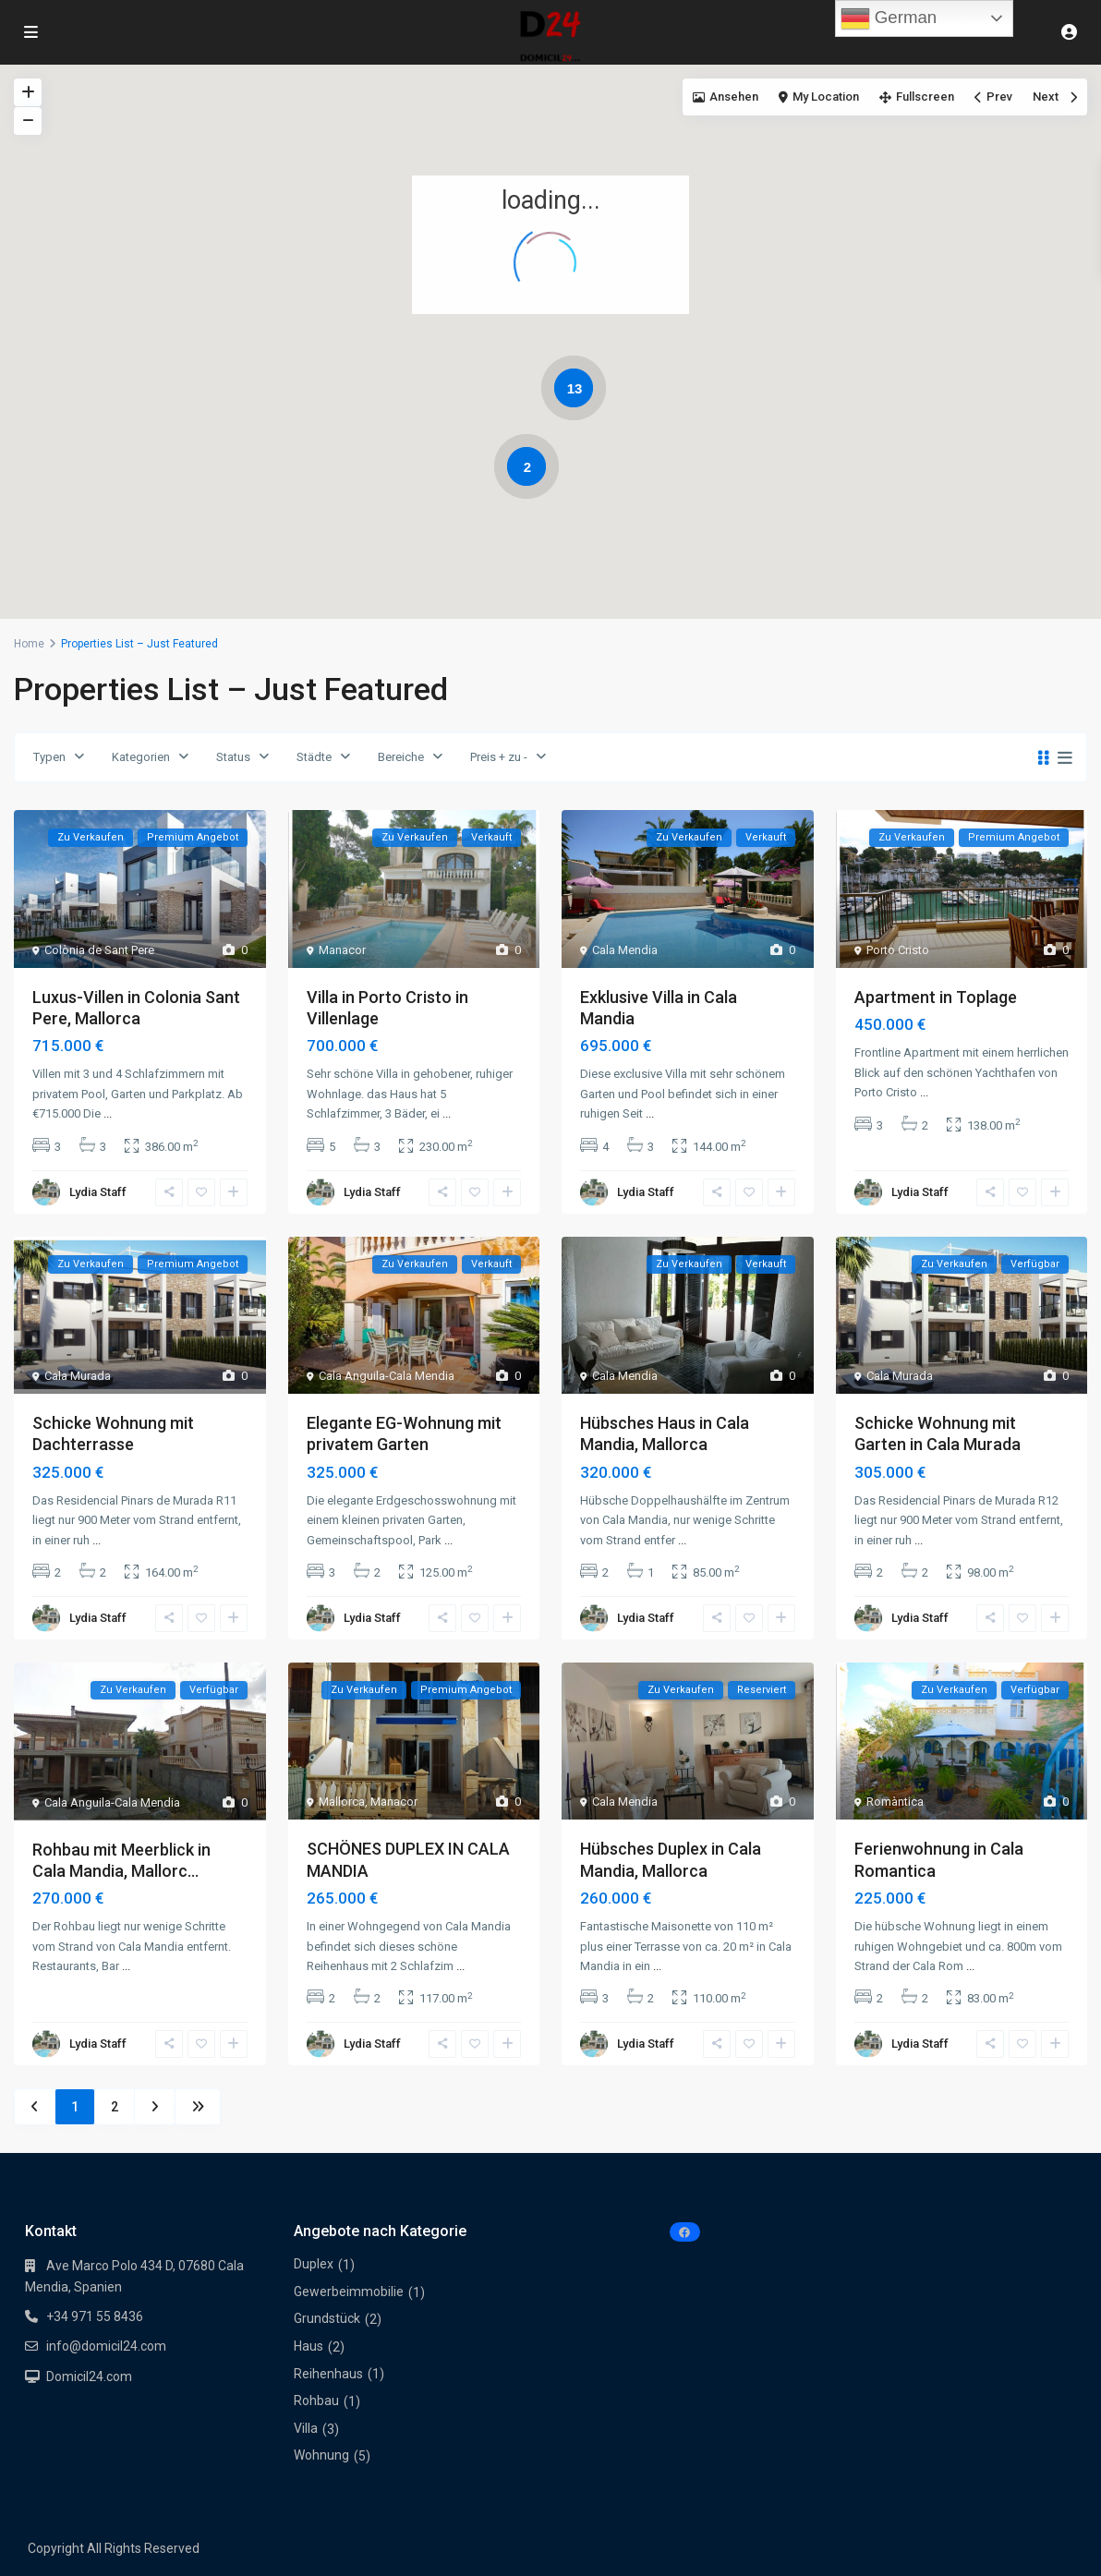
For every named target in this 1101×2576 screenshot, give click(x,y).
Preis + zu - (498, 757)
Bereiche (401, 757)
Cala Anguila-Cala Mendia (386, 1376)
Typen (49, 757)
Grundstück (327, 2318)
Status (233, 757)
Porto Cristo (897, 950)
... (107, 1113)
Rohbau (316, 2400)
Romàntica (895, 1801)
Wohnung (321, 2455)
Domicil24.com (89, 2376)
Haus (308, 2346)
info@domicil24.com (106, 2346)
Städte (314, 757)
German (889, 18)
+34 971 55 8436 (94, 2316)
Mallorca (342, 1801)
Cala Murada (77, 1376)
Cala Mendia (625, 950)
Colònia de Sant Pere (99, 950)
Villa (306, 2428)
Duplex (313, 2263)
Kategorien (141, 757)
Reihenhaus (328, 2373)
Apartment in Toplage (935, 997)
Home (29, 643)
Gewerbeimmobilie (349, 2291)
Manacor (342, 950)
